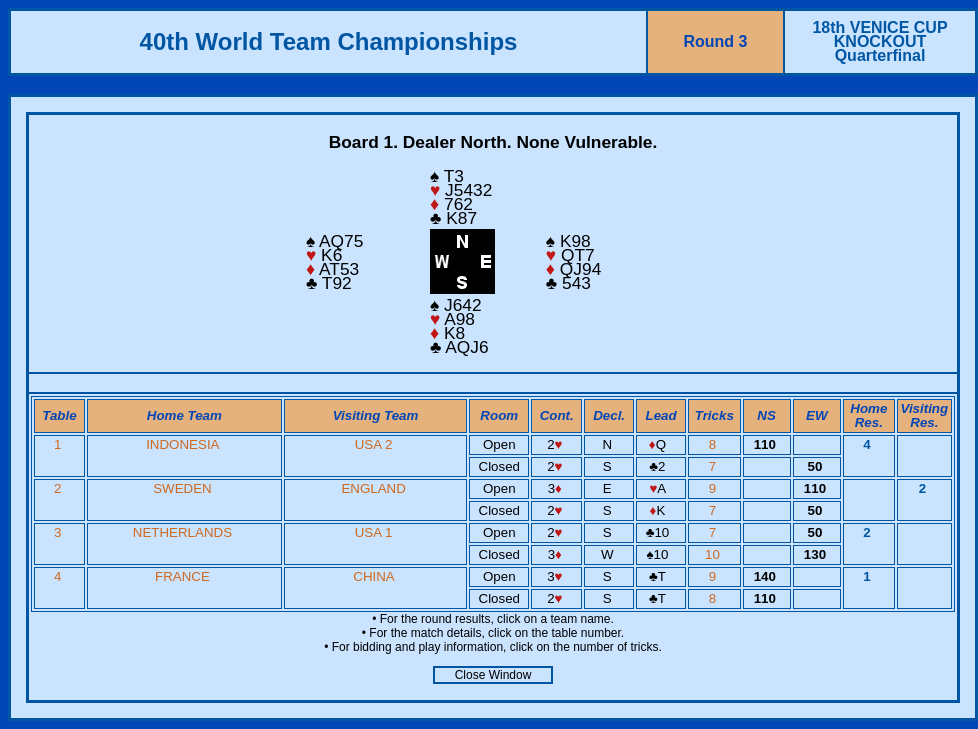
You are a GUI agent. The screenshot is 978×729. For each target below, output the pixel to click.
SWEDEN (182, 488)
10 (714, 554)
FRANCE (182, 576)
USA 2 (374, 444)
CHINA (373, 576)
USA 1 (374, 532)
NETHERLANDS (182, 532)
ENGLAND (373, 488)
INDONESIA (182, 444)
